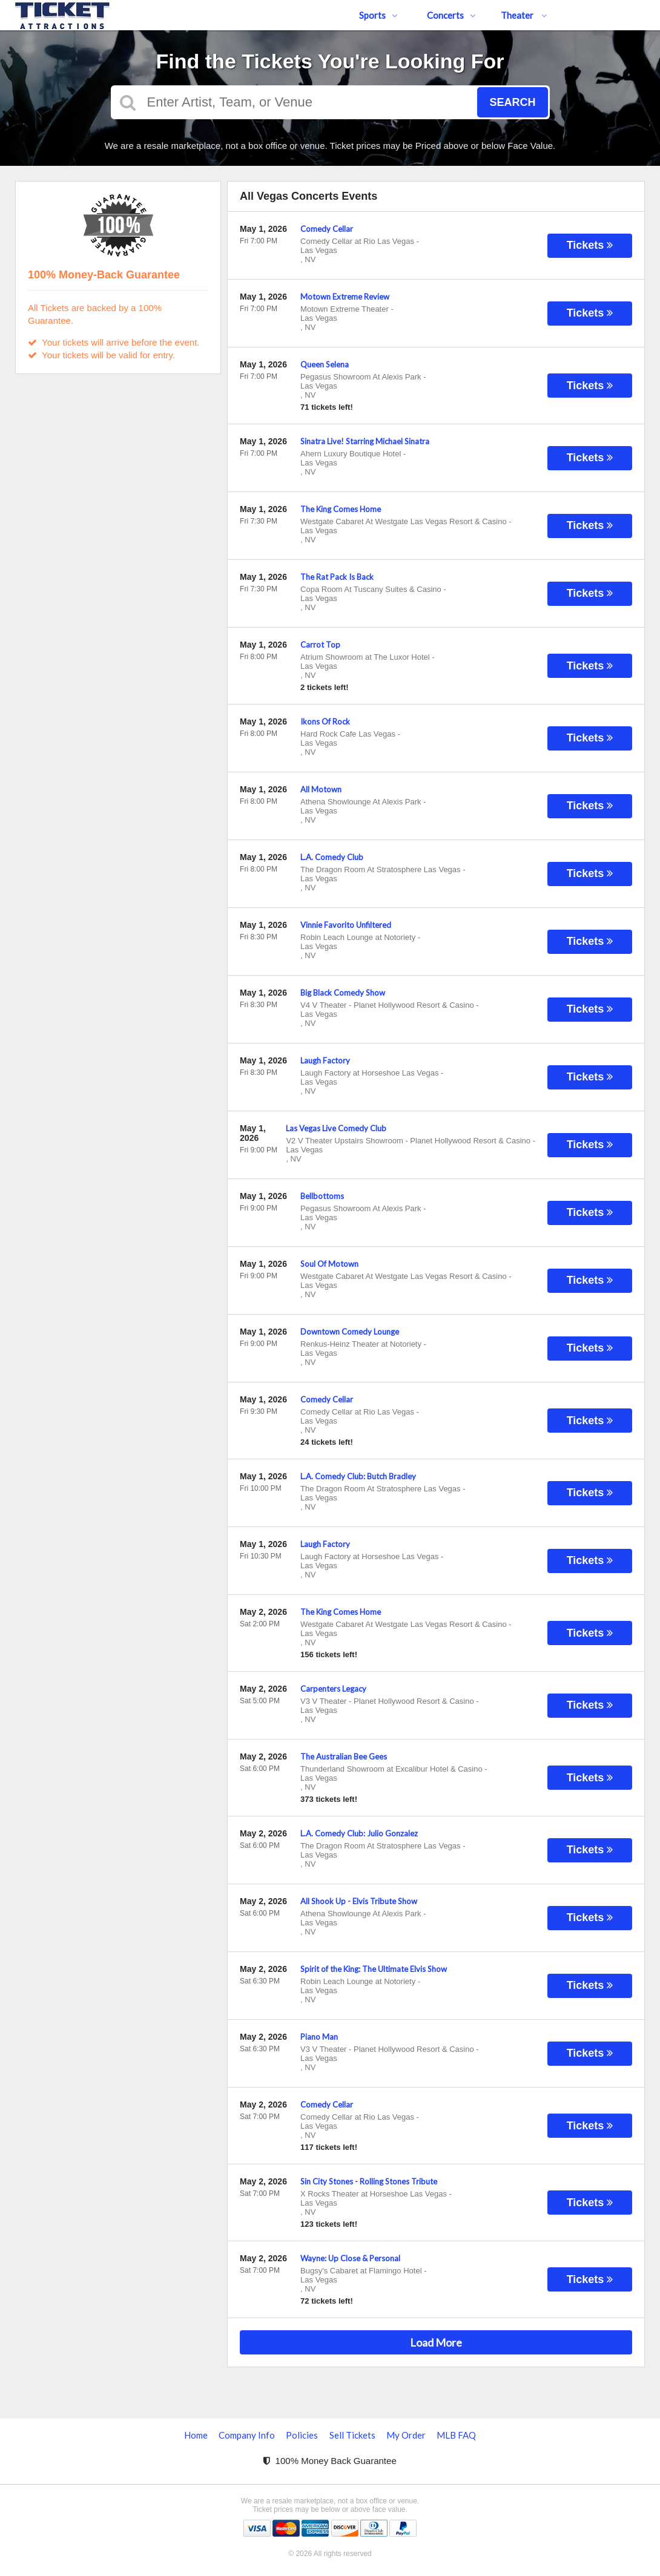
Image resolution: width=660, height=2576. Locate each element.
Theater (524, 15)
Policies (302, 2435)
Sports (378, 15)
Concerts (451, 15)
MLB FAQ (456, 2435)
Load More (436, 2342)
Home (196, 2435)
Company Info (247, 2435)
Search (512, 102)
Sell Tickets (352, 2435)
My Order (406, 2435)
